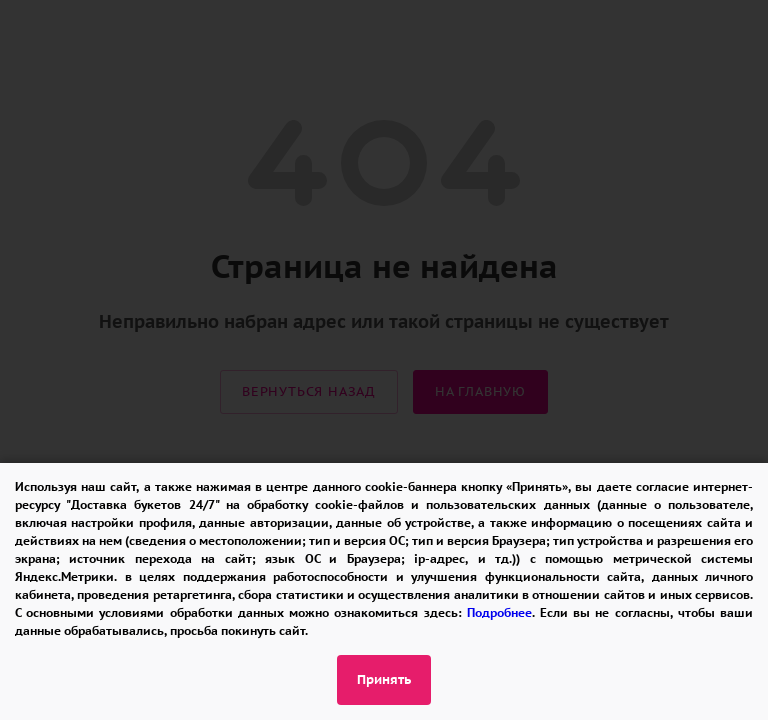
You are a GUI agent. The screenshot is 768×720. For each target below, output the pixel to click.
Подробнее (499, 612)
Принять (384, 679)
